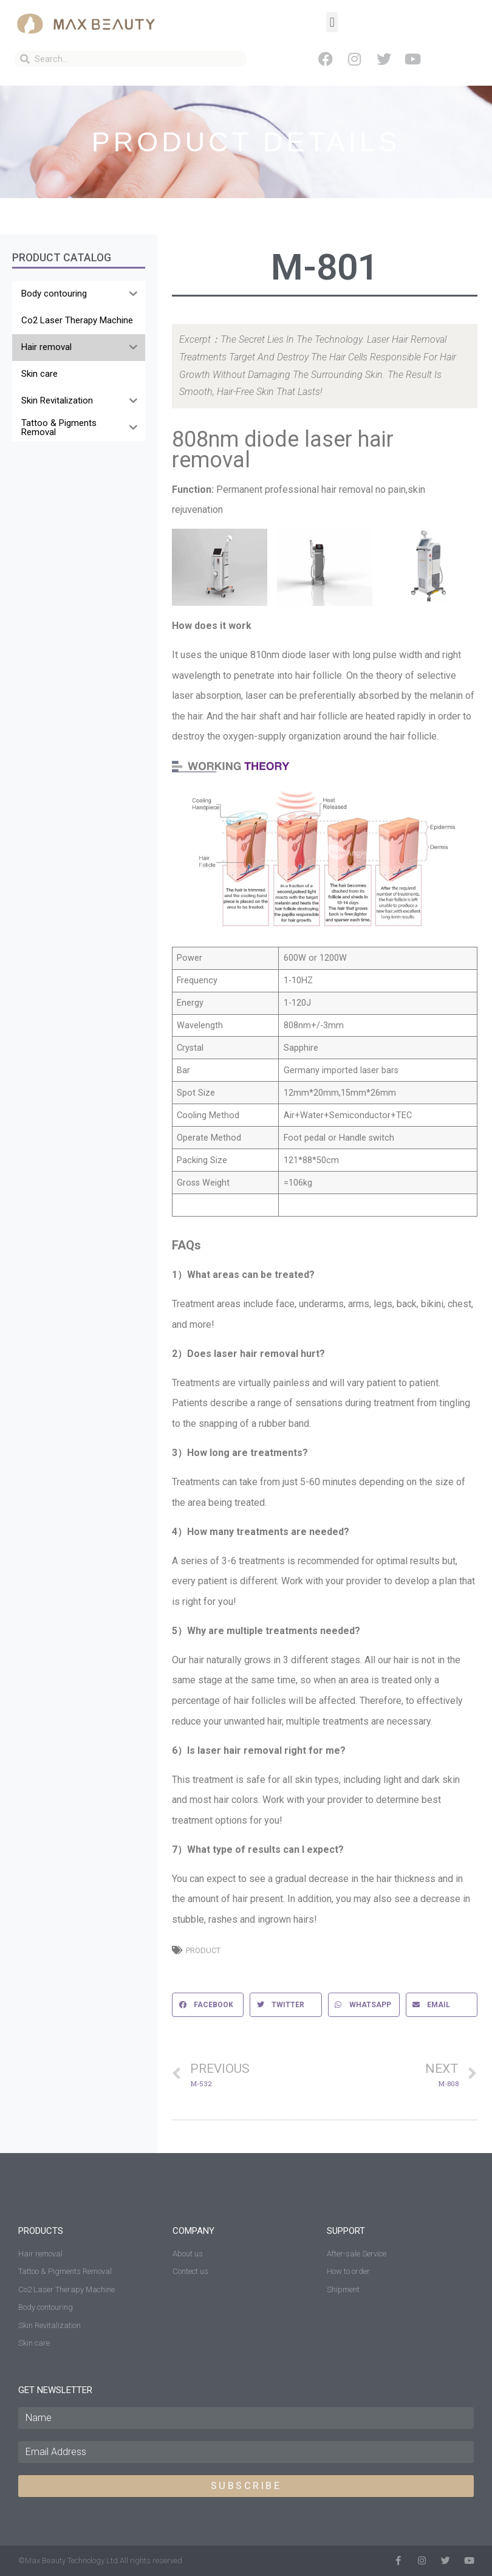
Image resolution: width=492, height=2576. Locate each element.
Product (203, 1950)
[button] (332, 22)
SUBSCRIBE (246, 2486)
